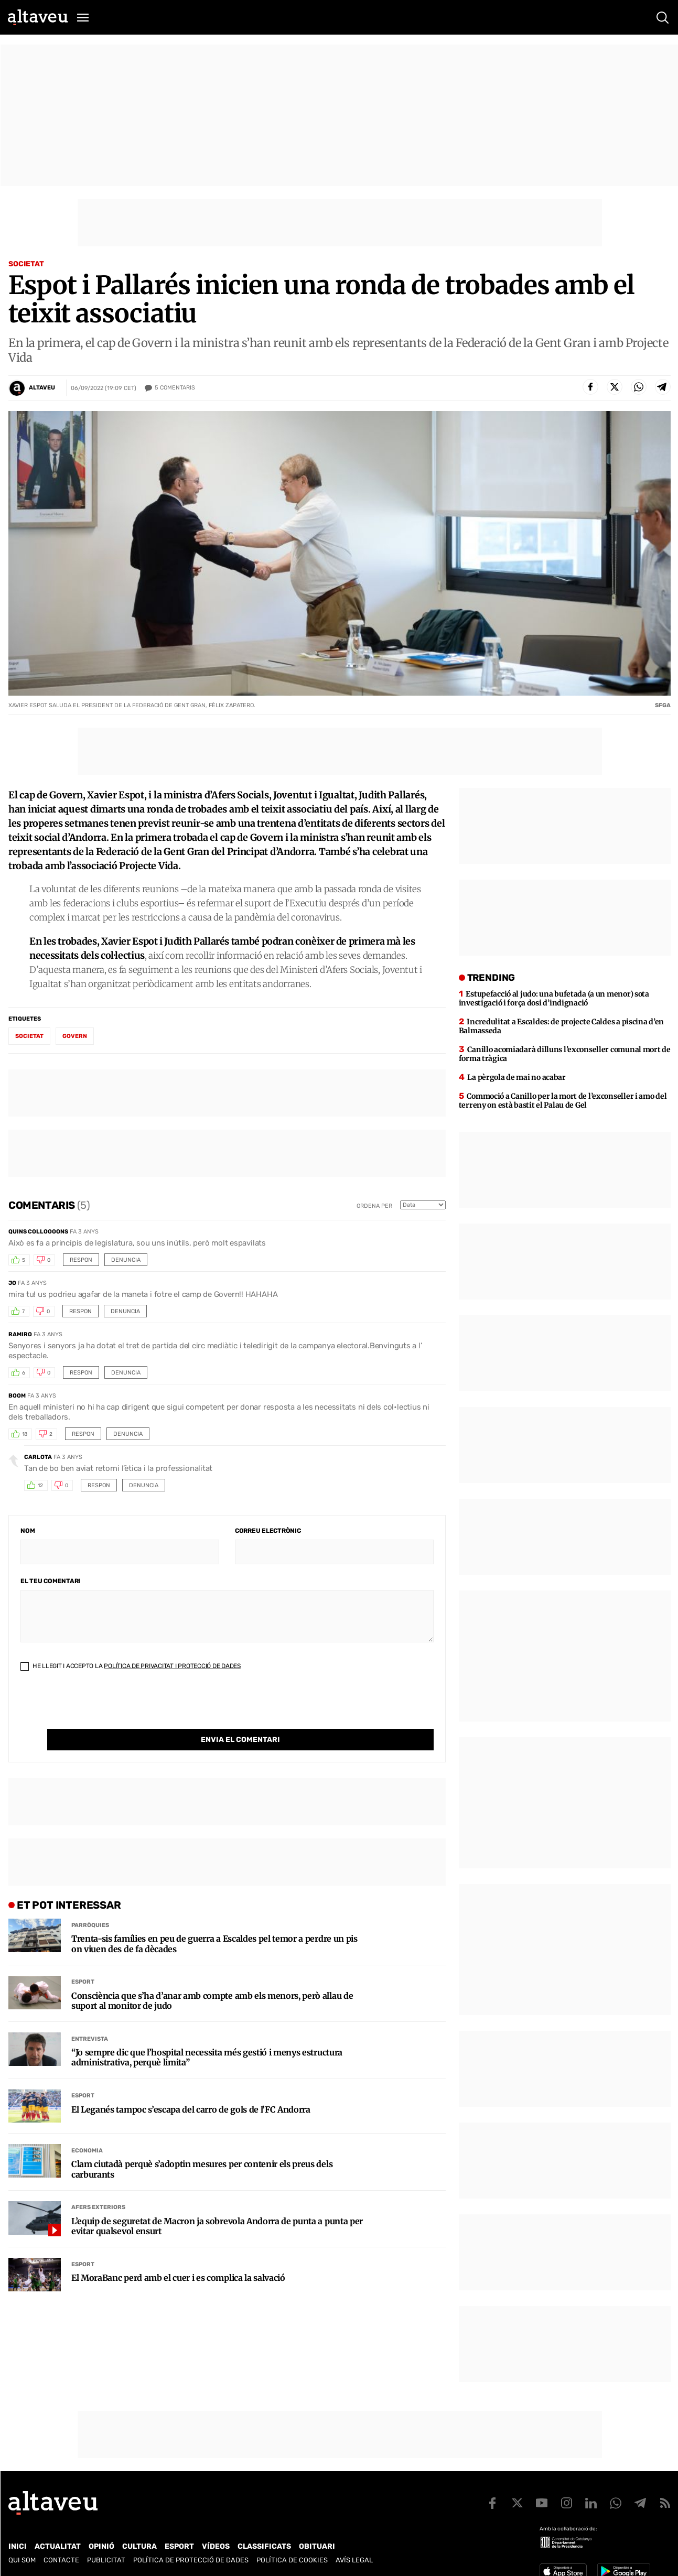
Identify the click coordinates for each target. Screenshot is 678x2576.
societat (29, 1036)
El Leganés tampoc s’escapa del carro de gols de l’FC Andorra (190, 2088)
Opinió (101, 2546)
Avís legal (354, 2560)
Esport (82, 1960)
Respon (81, 1260)
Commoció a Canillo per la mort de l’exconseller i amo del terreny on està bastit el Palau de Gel (563, 1100)
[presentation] (100, 1708)
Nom (27, 1530)
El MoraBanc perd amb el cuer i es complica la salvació (178, 2256)
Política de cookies (292, 2560)
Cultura (139, 2546)
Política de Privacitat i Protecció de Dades (172, 1666)
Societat (26, 263)
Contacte (61, 2560)
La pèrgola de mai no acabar (516, 1077)
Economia (87, 2129)
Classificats (264, 2546)
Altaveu (42, 387)
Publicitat (106, 2560)
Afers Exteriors (98, 2185)
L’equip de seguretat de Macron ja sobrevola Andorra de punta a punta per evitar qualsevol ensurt (217, 2205)
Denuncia (126, 1260)
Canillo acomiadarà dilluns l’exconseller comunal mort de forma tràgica (565, 1054)
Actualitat (58, 2546)
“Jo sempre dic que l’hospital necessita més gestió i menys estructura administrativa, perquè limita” (206, 2036)
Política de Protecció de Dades (191, 2560)
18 (24, 1434)
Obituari (317, 2546)
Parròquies (90, 1903)
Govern (74, 1036)
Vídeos (216, 2546)
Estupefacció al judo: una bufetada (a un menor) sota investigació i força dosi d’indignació (554, 998)
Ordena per (374, 1206)
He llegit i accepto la (130, 1666)
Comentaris (175, 388)
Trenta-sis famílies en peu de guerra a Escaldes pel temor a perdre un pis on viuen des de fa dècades (214, 1922)
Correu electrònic (268, 1530)
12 (40, 1485)
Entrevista (89, 2017)
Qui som (22, 2560)
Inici (17, 2546)
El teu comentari (50, 1581)
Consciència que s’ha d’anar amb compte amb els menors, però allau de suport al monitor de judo (212, 1979)
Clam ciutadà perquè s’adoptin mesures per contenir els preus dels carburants (201, 2148)
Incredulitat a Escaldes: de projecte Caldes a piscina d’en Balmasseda (561, 1026)
